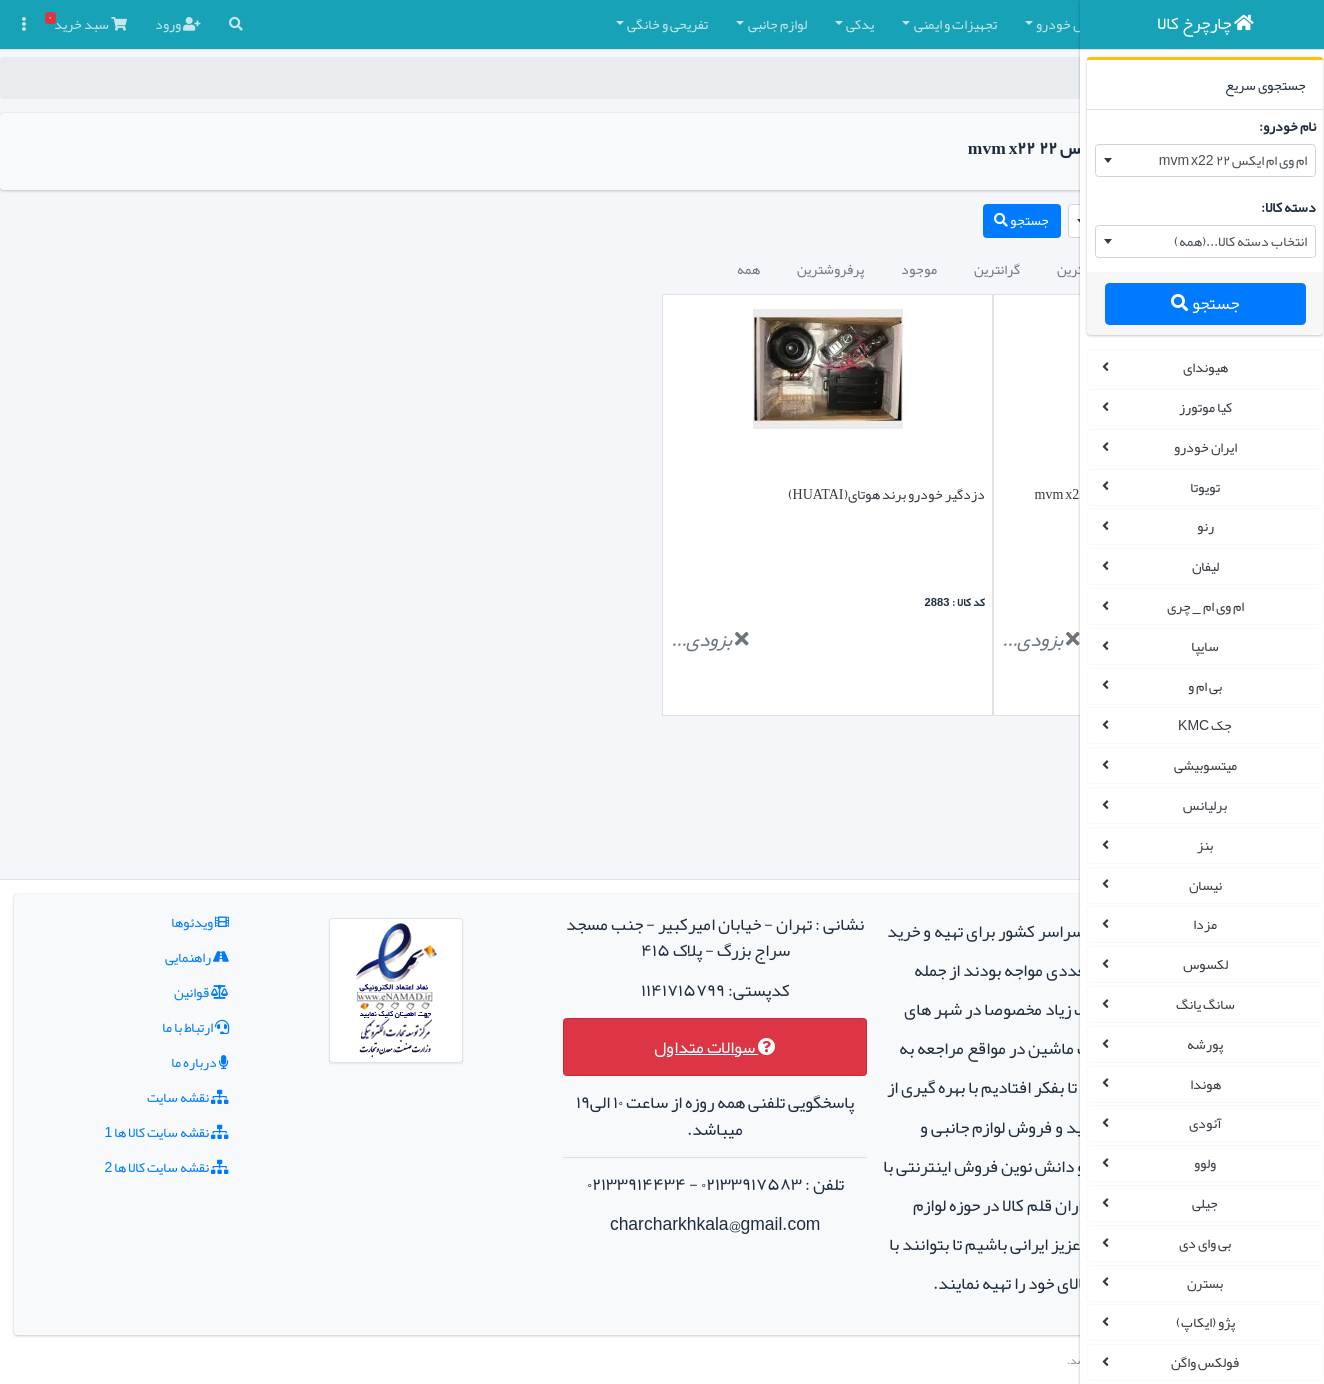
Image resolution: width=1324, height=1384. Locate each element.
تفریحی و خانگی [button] (417, 24)
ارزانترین (831, 269)
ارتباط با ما (154, 909)
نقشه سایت (147, 979)
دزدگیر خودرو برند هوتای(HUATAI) (698, 494)
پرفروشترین (580, 269)
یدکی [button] (610, 24)
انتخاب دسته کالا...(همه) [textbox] (1234, 241)
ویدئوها (159, 804)
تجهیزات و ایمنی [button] (705, 24)
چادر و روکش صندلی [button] (958, 24)
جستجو (1199, 303)
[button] (1047, 24)
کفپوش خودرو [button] (824, 24)
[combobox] (1199, 161)
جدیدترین (919, 269)
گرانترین (747, 269)
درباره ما (159, 944)
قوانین (160, 874)
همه (498, 269)
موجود (669, 269)
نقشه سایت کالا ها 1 (125, 1014)
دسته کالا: (1282, 207)
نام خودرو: (1281, 126)
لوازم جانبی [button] (527, 24)
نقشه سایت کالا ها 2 (125, 1049)
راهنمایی (156, 839)
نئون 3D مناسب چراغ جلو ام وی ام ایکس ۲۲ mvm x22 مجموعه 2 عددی (951, 508)
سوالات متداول (580, 929)
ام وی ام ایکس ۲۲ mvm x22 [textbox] (1227, 160)
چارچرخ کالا (1029, 78)
